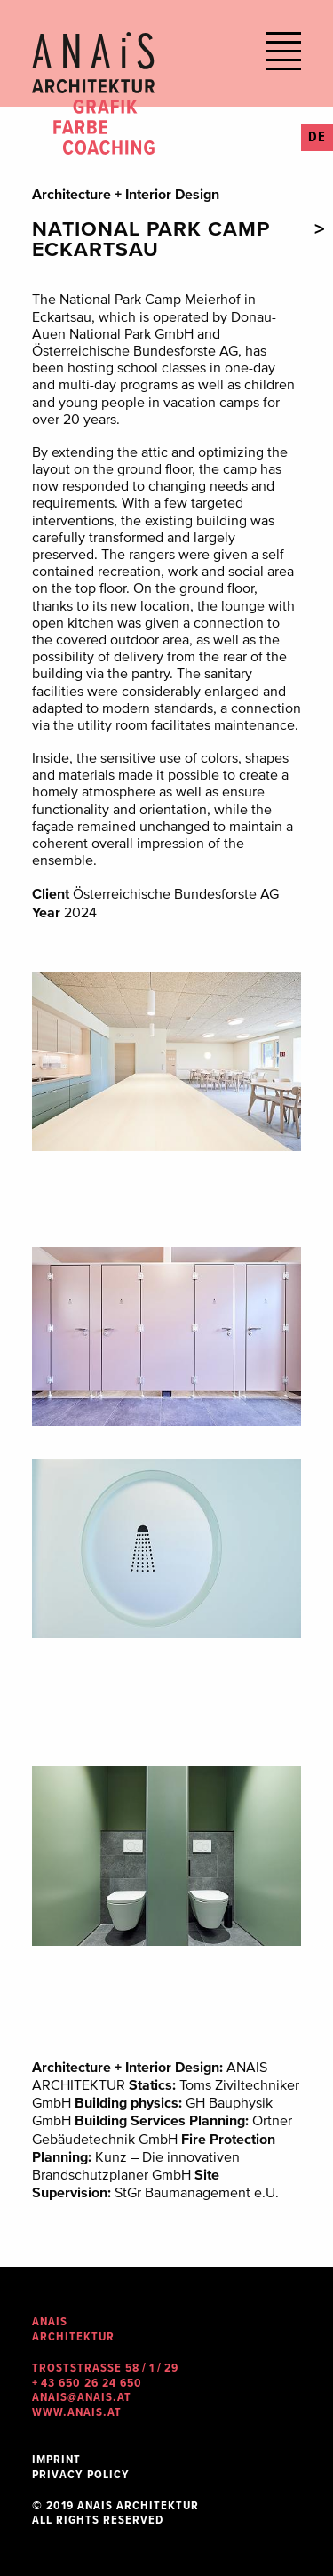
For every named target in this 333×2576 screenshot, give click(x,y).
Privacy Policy (81, 2474)
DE (317, 138)
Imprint (56, 2459)
